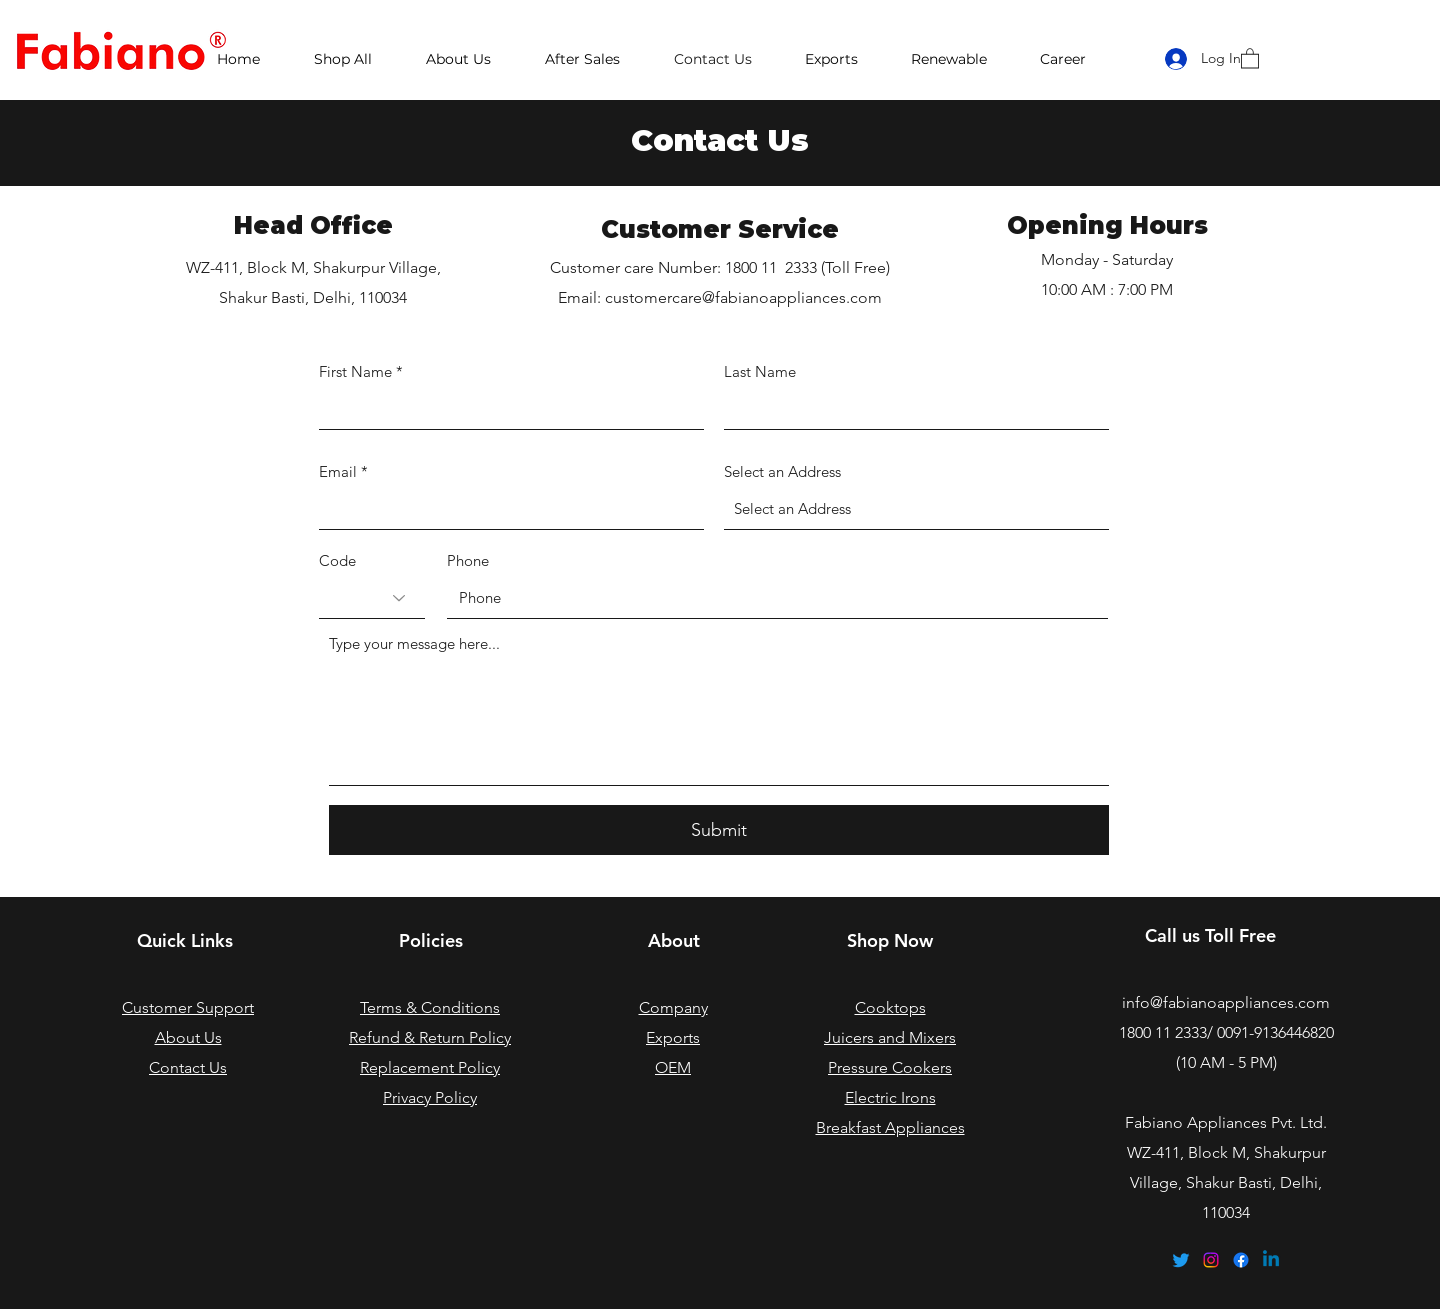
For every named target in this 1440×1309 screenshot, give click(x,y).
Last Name (760, 371)
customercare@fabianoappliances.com (743, 297)
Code (337, 560)
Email (338, 471)
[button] (1250, 57)
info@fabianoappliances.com (1226, 1002)
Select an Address (782, 471)
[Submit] (719, 830)
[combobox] (916, 509)
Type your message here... (414, 643)
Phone (468, 560)
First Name (355, 371)
